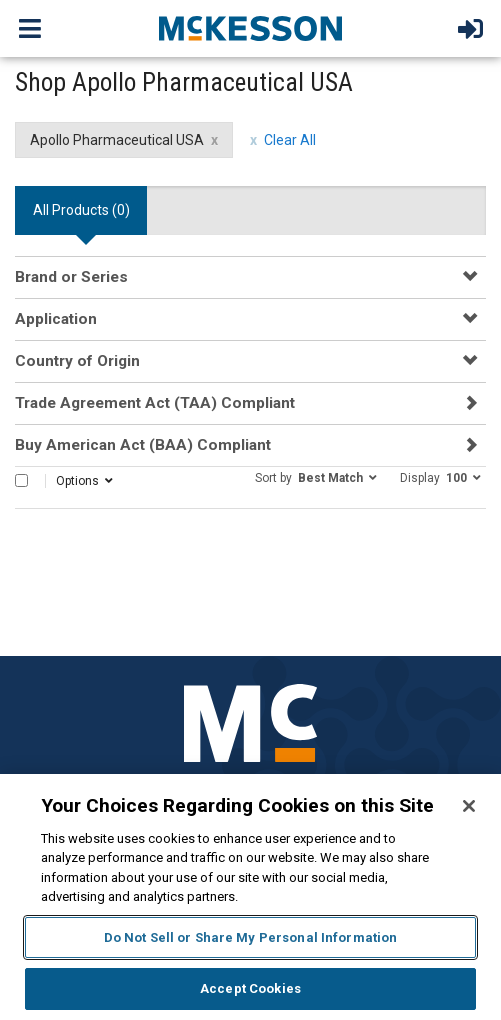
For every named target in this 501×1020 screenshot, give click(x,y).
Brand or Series (71, 277)
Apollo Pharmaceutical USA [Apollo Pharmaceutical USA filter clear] (117, 140)
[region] (250, 897)
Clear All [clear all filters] (290, 140)
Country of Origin (77, 361)
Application (56, 319)
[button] (316, 477)
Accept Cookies (250, 988)
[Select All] (21, 480)
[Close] (469, 806)
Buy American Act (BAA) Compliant (143, 445)
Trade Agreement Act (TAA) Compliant (155, 403)
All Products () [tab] (81, 210)
